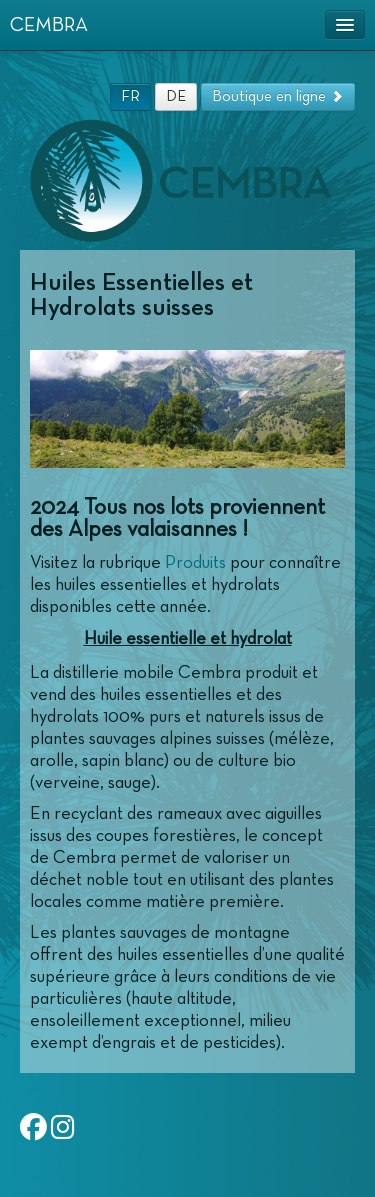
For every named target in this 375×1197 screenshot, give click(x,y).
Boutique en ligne (278, 96)
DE (176, 96)
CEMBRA (49, 25)
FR (130, 96)
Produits (195, 563)
